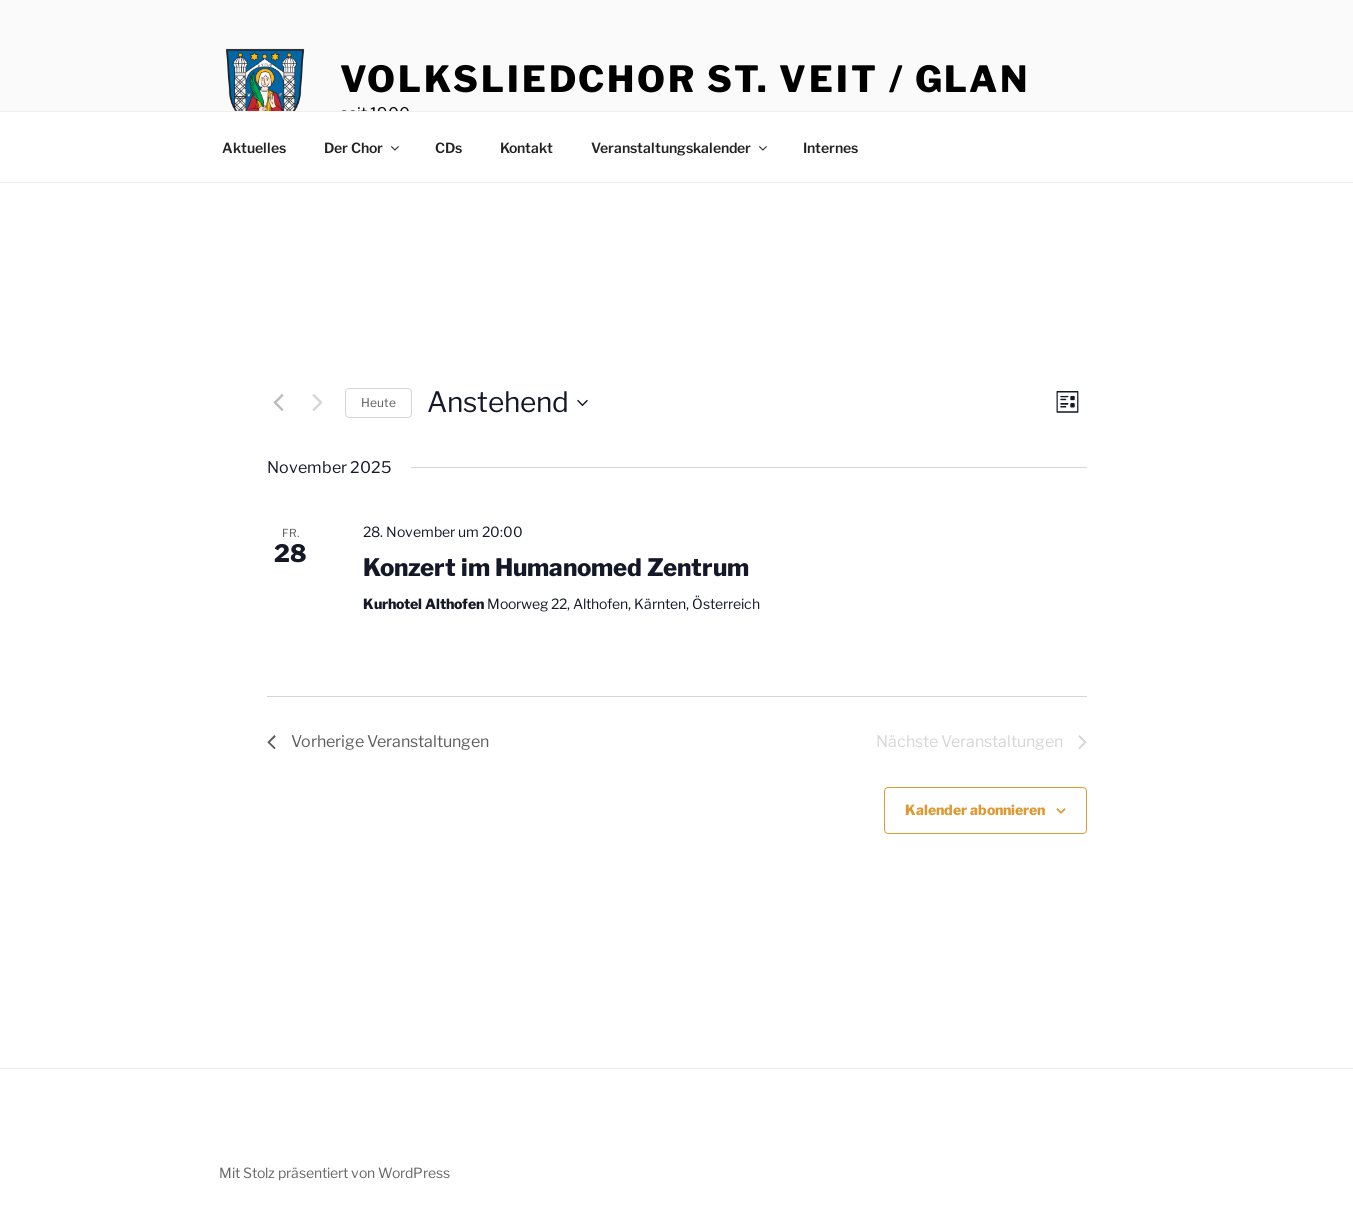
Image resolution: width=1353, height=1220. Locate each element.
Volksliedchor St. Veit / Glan (685, 79)
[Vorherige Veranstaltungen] (279, 403)
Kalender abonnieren (975, 809)
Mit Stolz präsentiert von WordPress (334, 1172)
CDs (448, 147)
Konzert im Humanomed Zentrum (556, 567)
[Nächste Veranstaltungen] (318, 403)
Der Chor (363, 147)
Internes (830, 147)
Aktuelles (254, 147)
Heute (378, 402)
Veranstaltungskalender (680, 147)
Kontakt (526, 147)
